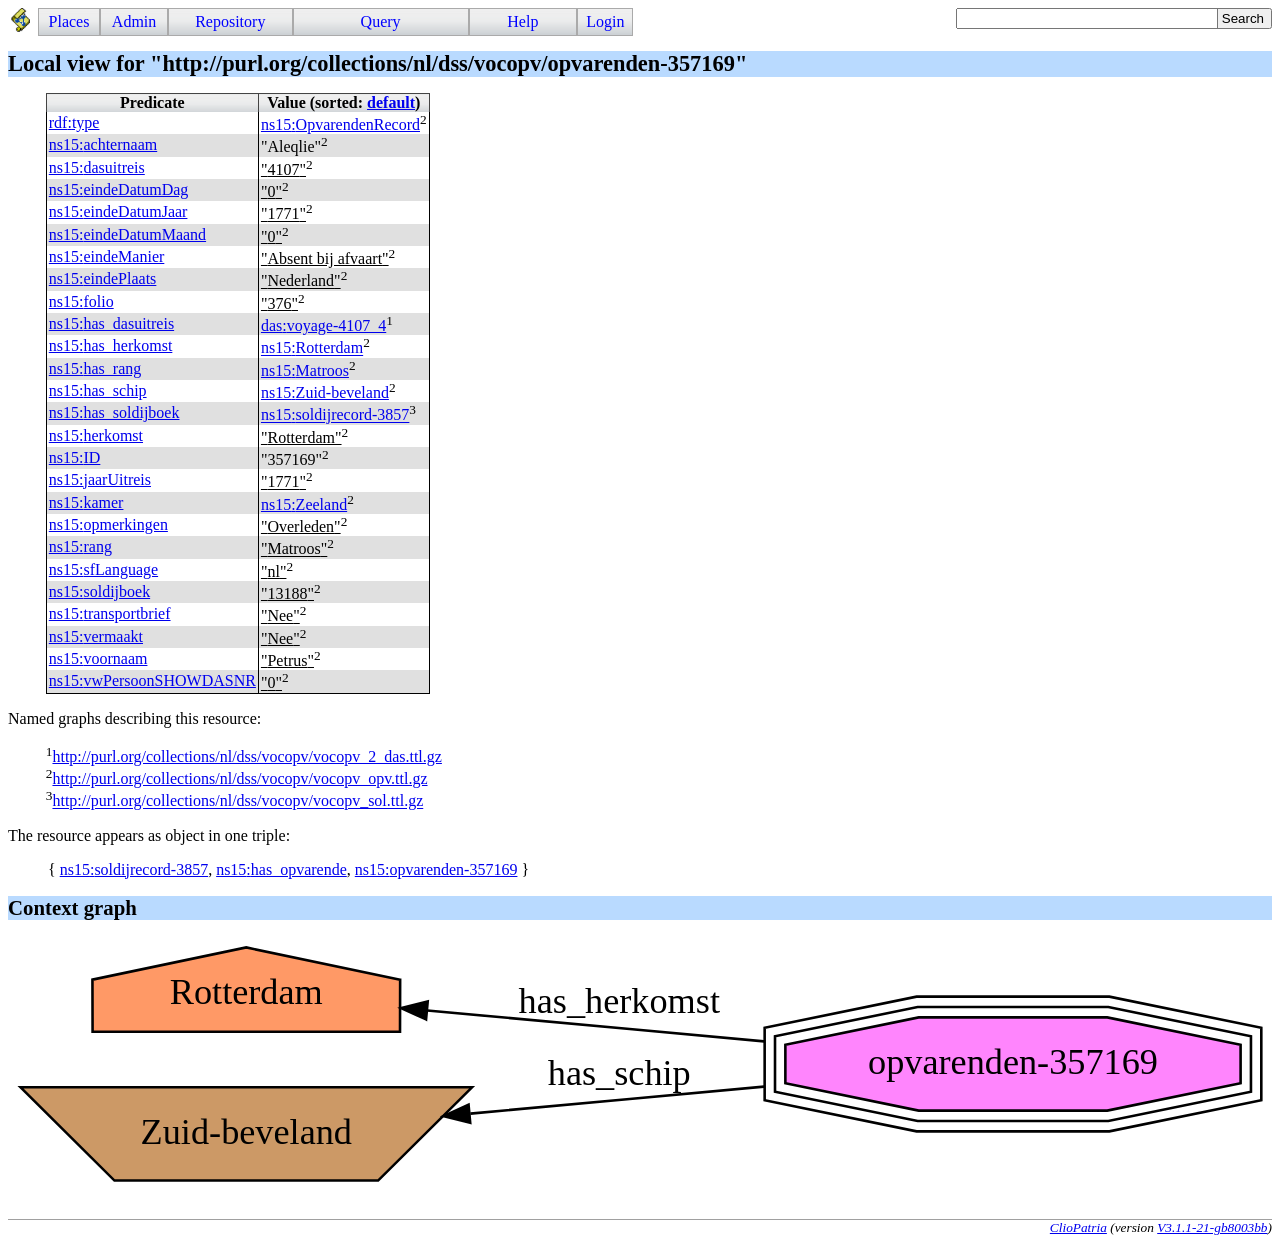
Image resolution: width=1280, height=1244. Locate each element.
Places (69, 21)
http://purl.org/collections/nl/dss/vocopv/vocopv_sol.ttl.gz (237, 801)
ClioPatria (1078, 1227)
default (391, 102)
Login (605, 21)
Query (381, 21)
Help (522, 21)
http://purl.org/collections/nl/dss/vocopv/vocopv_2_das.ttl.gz (246, 756)
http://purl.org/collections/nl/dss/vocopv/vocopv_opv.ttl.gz (239, 778)
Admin (134, 21)
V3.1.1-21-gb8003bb (1212, 1227)
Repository (230, 21)
